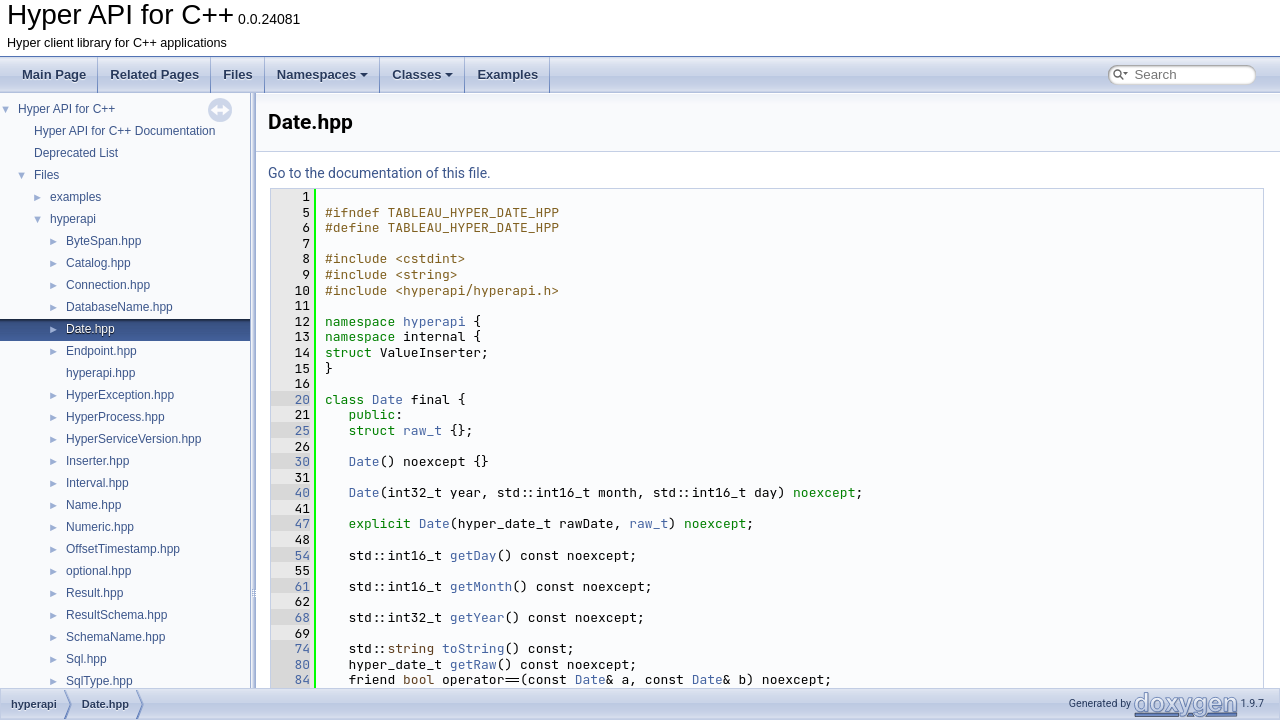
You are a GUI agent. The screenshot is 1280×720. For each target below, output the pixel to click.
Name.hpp (93, 505)
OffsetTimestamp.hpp (123, 549)
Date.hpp (90, 329)
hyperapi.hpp (100, 373)
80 (290, 664)
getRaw (473, 664)
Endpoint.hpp (101, 351)
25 (290, 430)
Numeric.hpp (100, 527)
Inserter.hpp (97, 461)
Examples (507, 74)
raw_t (422, 430)
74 (290, 648)
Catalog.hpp (98, 263)
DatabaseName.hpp (119, 307)
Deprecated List (76, 153)
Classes (422, 74)
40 (290, 492)
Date (387, 399)
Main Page (54, 74)
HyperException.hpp (120, 395)
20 (290, 399)
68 (290, 617)
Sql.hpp (86, 659)
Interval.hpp (97, 483)
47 (290, 523)
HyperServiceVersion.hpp (133, 439)
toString (473, 648)
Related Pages (154, 74)
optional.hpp (98, 571)
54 (290, 555)
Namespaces (323, 74)
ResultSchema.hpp (116, 615)
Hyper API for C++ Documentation (124, 131)
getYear (477, 617)
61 (290, 586)
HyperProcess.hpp (115, 417)
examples (75, 197)
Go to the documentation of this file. (379, 173)
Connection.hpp (108, 285)
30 (290, 461)
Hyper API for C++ (66, 109)
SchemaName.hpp (115, 637)
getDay (473, 555)
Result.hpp (94, 593)
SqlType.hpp (99, 681)
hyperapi (73, 219)
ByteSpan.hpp (103, 241)
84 (290, 679)
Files (238, 74)
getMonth (481, 586)
